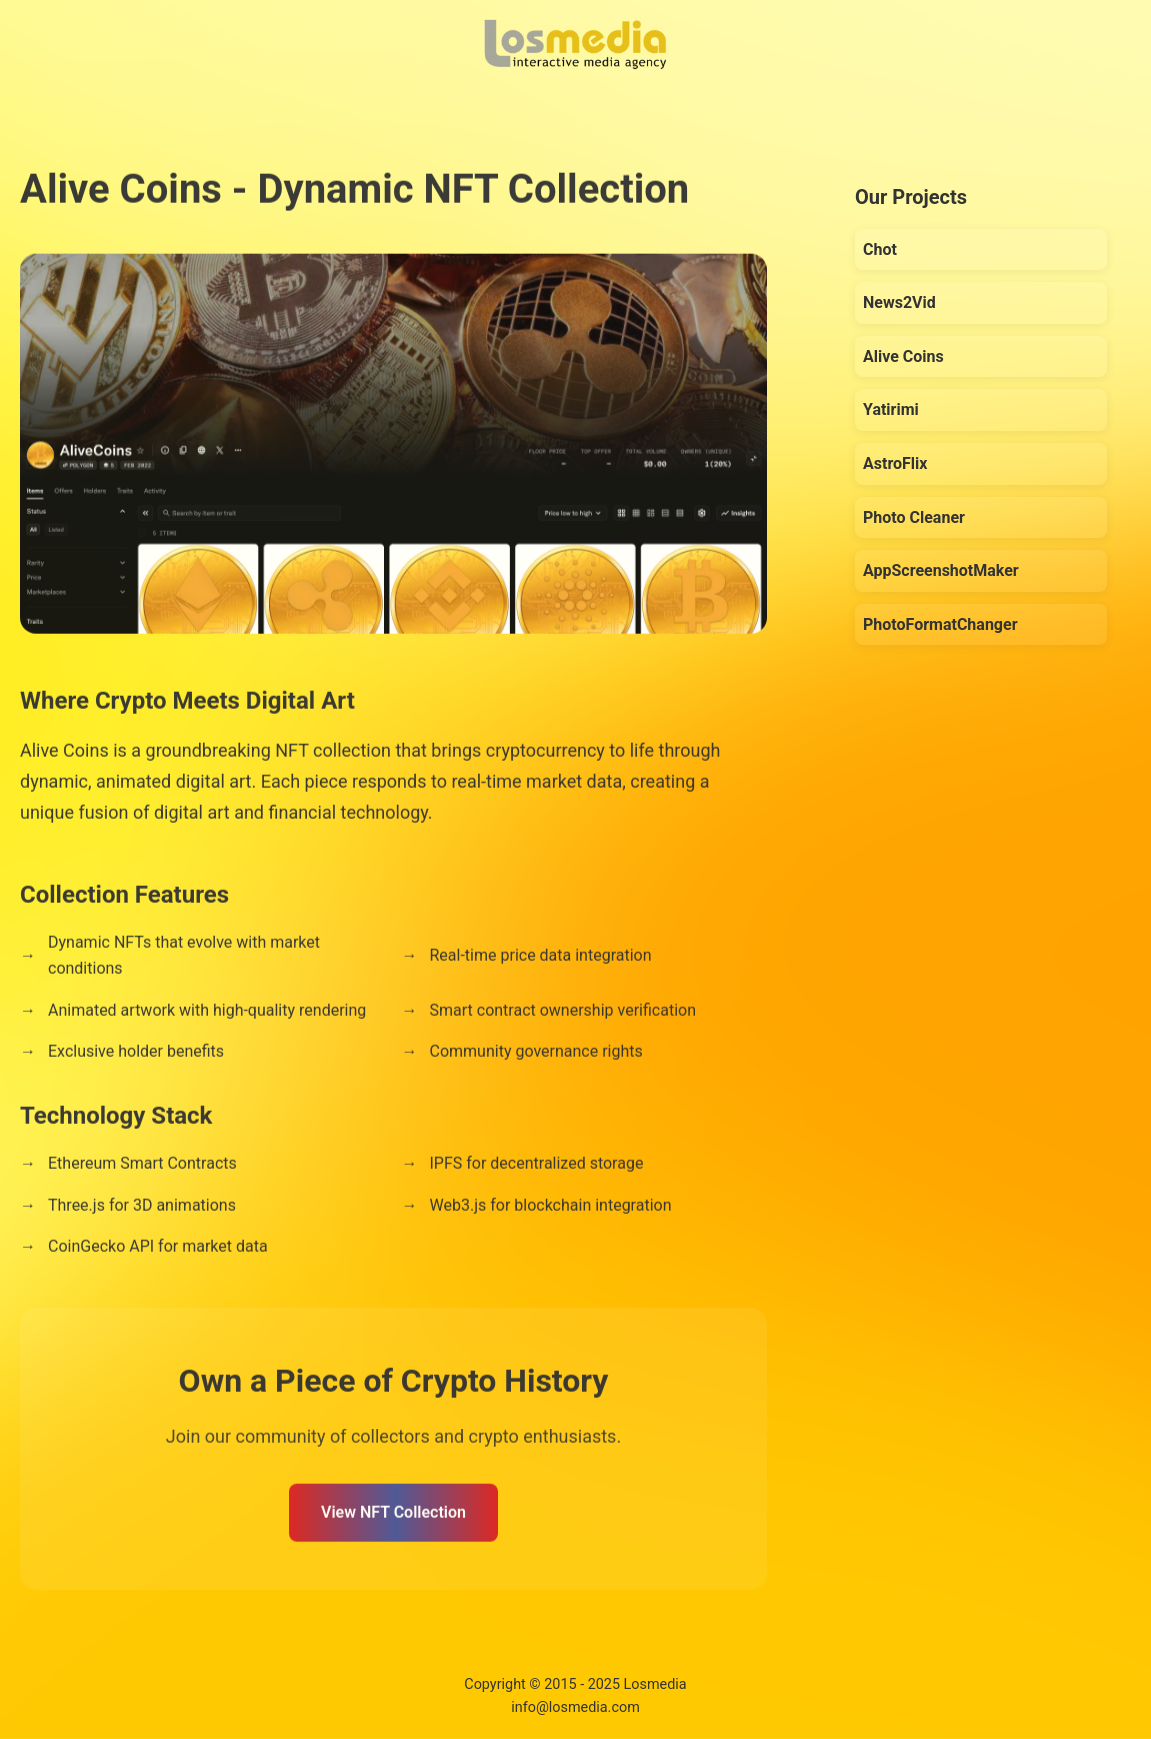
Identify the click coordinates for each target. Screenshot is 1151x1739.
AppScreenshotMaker (941, 570)
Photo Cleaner (914, 517)
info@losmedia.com (575, 1707)
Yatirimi (891, 409)
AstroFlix (895, 463)
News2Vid (899, 302)
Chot (880, 249)
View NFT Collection (393, 1515)
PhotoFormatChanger (940, 624)
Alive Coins (903, 356)
